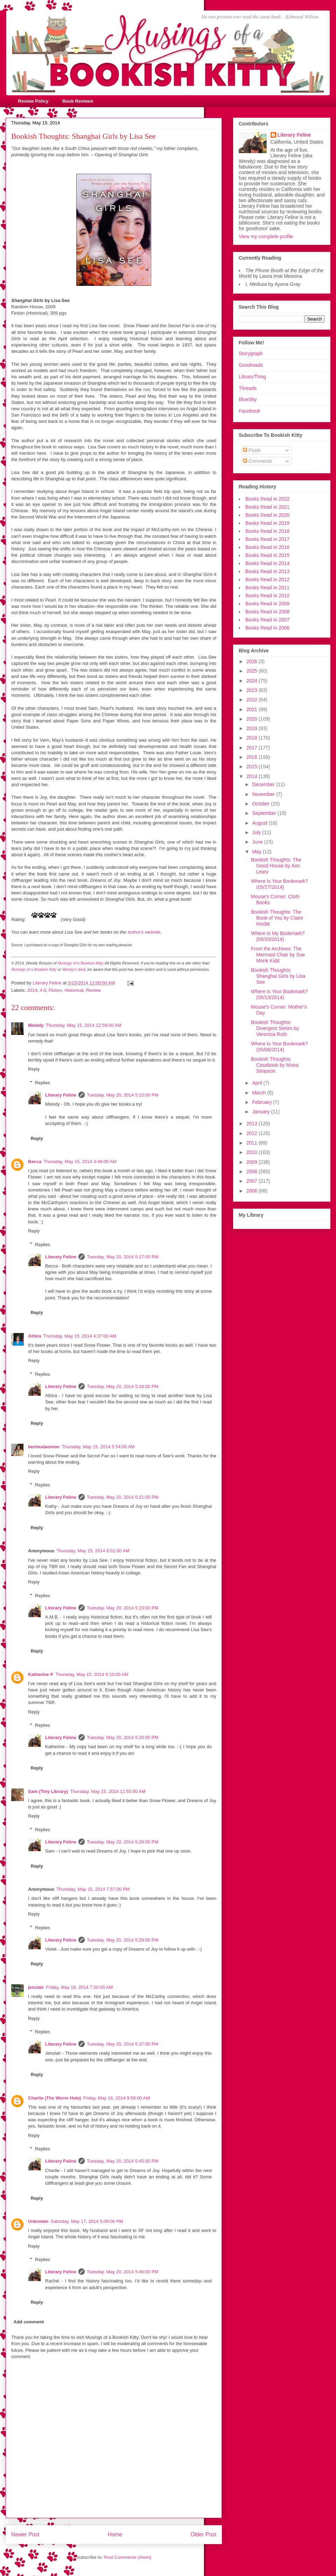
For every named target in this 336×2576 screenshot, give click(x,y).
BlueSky (248, 399)
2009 (252, 1162)
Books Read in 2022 (267, 499)
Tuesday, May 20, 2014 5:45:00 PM (123, 2161)
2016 (252, 757)
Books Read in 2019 (267, 523)
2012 (252, 1133)
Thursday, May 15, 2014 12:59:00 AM (83, 1025)
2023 (252, 690)
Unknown (38, 2221)
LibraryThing (252, 376)
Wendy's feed (73, 969)
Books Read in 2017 (267, 539)
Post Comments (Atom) (127, 2557)
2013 (252, 1123)
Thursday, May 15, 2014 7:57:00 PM (93, 1889)
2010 (252, 1152)
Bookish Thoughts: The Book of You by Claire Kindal (277, 918)
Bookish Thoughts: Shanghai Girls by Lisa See (278, 976)
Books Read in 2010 (267, 595)
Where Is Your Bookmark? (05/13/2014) (279, 994)
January (261, 1111)
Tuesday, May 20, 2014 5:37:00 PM (123, 2044)
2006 (252, 1191)
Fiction (55, 990)
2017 (252, 747)
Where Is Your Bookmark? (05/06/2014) (279, 1046)
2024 (252, 681)
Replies (42, 1082)
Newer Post (25, 2534)
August (260, 823)
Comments (257, 461)
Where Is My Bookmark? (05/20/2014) (277, 936)
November (264, 794)
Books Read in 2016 (267, 547)
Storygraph (250, 353)
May (257, 851)
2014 (32, 990)
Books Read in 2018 (267, 531)
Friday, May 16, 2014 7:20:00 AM (79, 1987)
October (261, 803)
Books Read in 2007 (267, 620)
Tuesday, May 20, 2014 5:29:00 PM (123, 1842)
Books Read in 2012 (267, 579)
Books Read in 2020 (267, 515)
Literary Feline (60, 1095)
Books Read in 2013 (267, 571)
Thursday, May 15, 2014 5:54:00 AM (98, 1446)
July (257, 832)
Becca (34, 1161)
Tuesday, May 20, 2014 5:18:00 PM (123, 1386)
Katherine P (40, 1674)
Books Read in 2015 (267, 555)
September (264, 813)
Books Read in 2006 (267, 628)
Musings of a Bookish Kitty (80, 963)
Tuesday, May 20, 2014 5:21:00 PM (123, 1497)
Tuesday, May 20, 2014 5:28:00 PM (123, 1737)
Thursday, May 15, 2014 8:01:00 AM (93, 1550)
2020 (252, 719)
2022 (252, 699)
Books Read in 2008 (267, 611)
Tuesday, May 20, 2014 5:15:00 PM (123, 1095)
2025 (252, 671)
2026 (252, 661)
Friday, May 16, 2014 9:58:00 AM (116, 2098)
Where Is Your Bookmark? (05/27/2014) (279, 884)
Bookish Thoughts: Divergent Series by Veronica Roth (275, 1028)
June (258, 842)
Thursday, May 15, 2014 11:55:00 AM (108, 1791)
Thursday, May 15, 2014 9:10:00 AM (91, 1674)
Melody (36, 1025)
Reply (34, 1069)
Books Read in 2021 (267, 507)
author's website (143, 932)
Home (115, 2534)
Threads (248, 388)
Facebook (249, 411)
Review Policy (33, 101)
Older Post (203, 2534)
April (257, 1083)
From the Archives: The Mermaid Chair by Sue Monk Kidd (278, 954)
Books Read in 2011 (267, 587)
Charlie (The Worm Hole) (54, 2098)
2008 (252, 1171)
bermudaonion (43, 1446)
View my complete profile (266, 236)
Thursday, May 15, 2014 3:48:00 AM (80, 1161)
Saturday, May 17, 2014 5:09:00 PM (87, 2221)
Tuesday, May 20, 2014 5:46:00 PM (123, 2271)
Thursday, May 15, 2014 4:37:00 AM (80, 1336)
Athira (34, 1336)
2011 (252, 1143)
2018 (252, 738)
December (264, 784)
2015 (252, 766)
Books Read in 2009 (267, 603)
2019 (252, 728)
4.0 (43, 990)
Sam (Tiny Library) (48, 1791)
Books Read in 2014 (267, 563)
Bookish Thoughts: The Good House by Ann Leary (276, 865)
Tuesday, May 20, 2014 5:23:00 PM (123, 1607)
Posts (252, 450)
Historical (74, 990)
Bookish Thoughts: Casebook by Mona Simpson (275, 1065)
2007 (252, 1181)
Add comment (29, 2321)
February (262, 1102)
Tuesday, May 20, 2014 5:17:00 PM (123, 1256)
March (259, 1092)
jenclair (36, 1987)
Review (93, 990)
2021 (252, 709)
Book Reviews (77, 101)
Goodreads (251, 365)
